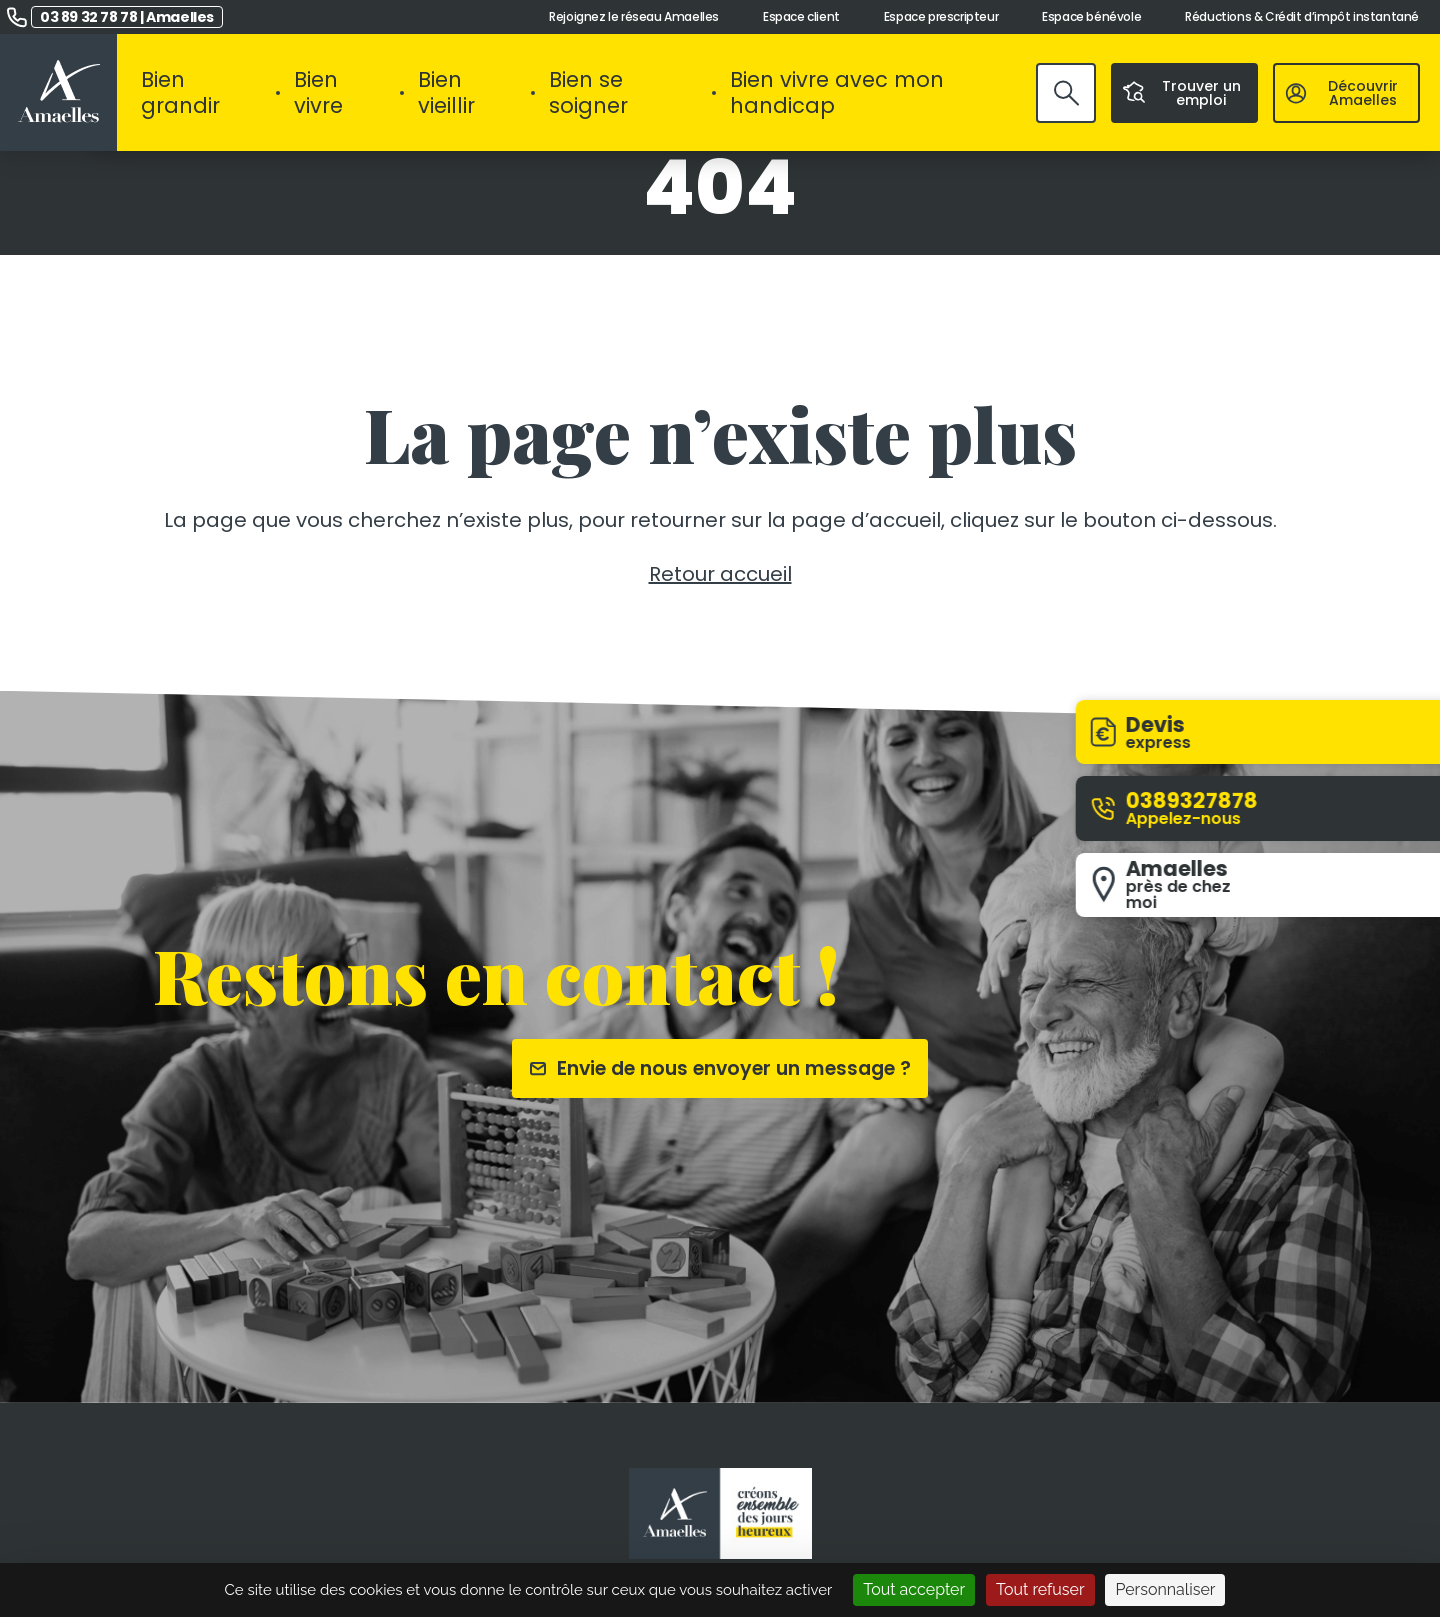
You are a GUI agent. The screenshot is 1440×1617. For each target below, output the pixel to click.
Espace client (801, 17)
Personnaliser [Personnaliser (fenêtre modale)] (1165, 1589)
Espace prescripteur (941, 17)
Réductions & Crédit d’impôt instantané (1302, 17)
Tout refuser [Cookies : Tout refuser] (1040, 1589)
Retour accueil (720, 574)
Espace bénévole (1091, 17)
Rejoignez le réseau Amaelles (634, 17)
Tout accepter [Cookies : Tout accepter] (914, 1589)
